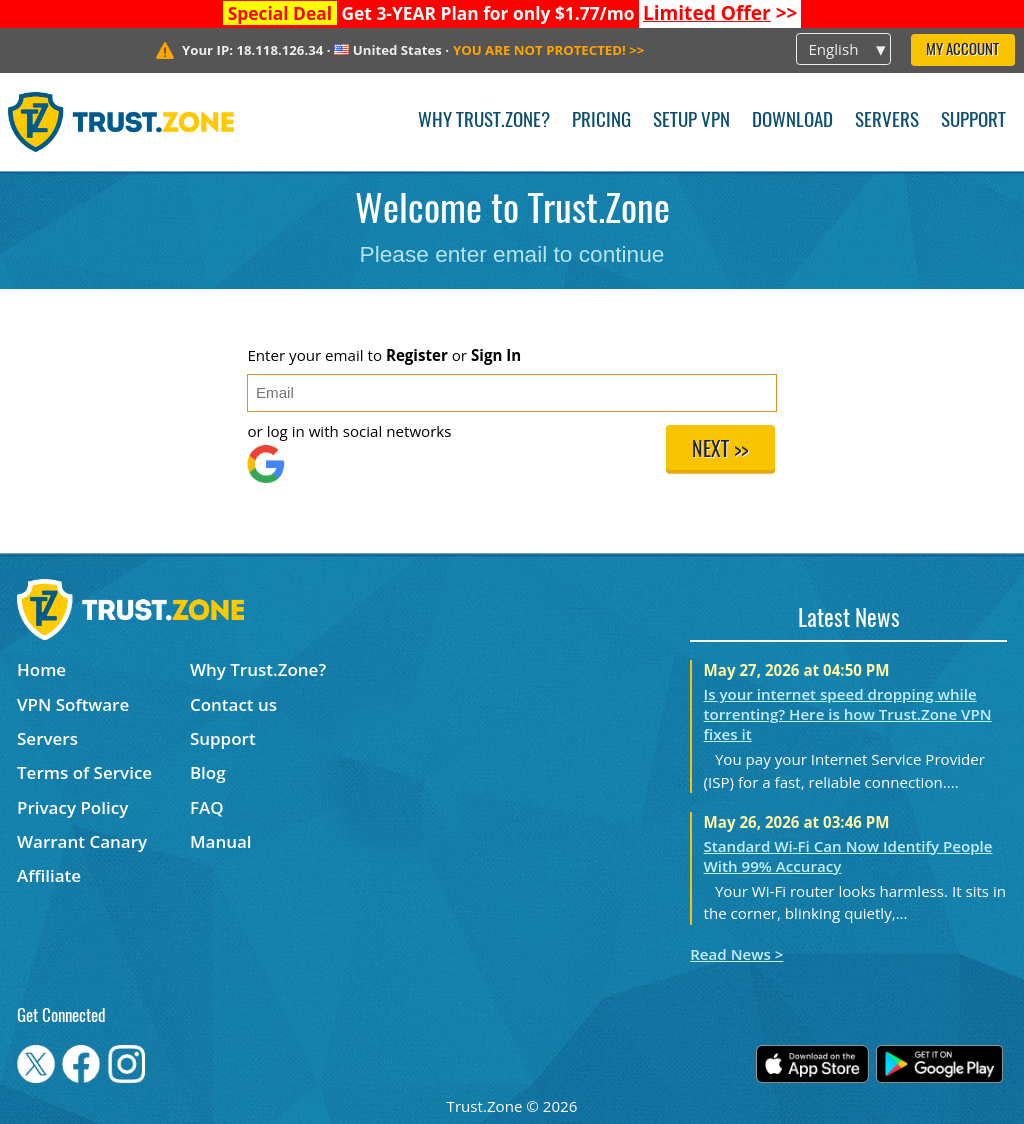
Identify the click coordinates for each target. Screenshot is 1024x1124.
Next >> (720, 451)
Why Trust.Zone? (484, 121)
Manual (221, 841)
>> (720, 13)
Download (792, 121)
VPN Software (73, 704)
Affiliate (49, 875)
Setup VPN (691, 121)
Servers (887, 121)
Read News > (736, 954)
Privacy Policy (72, 807)
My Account (962, 50)
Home (41, 669)
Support (973, 121)
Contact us (233, 704)
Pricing (601, 121)
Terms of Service (84, 772)
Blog (208, 772)
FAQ (207, 807)
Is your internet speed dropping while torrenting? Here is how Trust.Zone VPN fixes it (848, 714)
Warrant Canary (82, 841)
